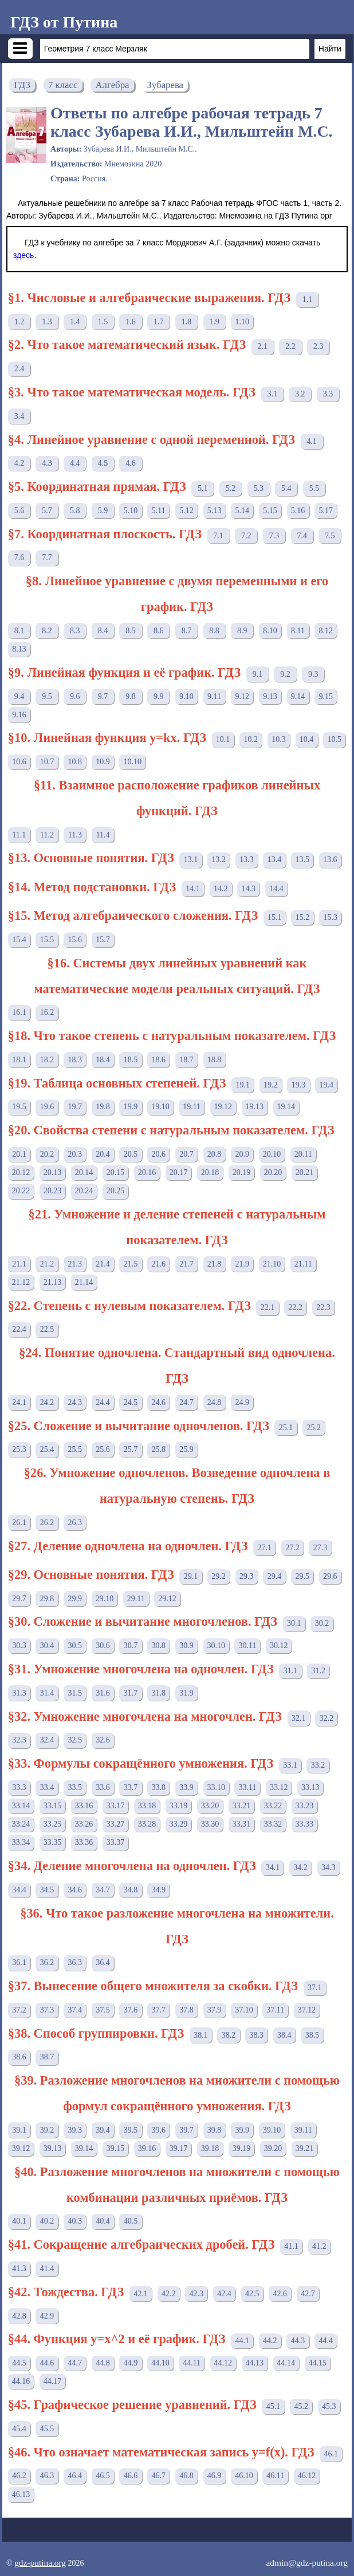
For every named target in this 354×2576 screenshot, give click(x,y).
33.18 (147, 1805)
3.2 (300, 394)
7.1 (218, 535)
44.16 (21, 2381)
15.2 (303, 917)
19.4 (326, 1085)
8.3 (75, 630)
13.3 (246, 859)
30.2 (322, 1623)
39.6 (159, 2130)
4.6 (130, 463)
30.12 (279, 1645)
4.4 (75, 463)
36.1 (19, 1962)
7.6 (19, 557)
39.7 (186, 2130)
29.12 (167, 1598)
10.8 (75, 761)
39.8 (214, 2130)
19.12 (223, 1106)
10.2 (251, 739)
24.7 (186, 1402)
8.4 (103, 630)
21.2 (47, 1264)
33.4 (47, 1787)
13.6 (330, 859)
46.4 (75, 2475)
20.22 (21, 1190)
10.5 (335, 739)
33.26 (84, 1824)
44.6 (47, 2363)
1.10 (242, 321)
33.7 (131, 1787)
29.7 (19, 1598)
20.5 (131, 1154)
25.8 (159, 1449)
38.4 (284, 2035)
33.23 (305, 1805)
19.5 (19, 1106)
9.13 (270, 696)
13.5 (302, 859)
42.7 (308, 2293)
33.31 (242, 1824)
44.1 (242, 2340)
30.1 (294, 1623)
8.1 (19, 630)
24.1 (19, 1402)
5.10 (131, 510)
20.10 (272, 1154)
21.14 (84, 1282)
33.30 (210, 1824)
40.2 (47, 2221)
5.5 (314, 488)
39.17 (179, 2148)
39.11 (303, 2130)
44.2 (270, 2340)
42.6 (280, 2293)
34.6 (75, 1890)
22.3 (323, 1307)
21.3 (75, 1264)
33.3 (19, 1787)
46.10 (244, 2475)
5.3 (258, 488)
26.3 (75, 1522)
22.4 (19, 1329)
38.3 (256, 2035)
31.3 (19, 1693)
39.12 (21, 2148)
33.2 (318, 1765)
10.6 (19, 761)
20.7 (186, 1154)
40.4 (103, 2221)
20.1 (19, 1154)
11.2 (47, 835)
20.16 (147, 1172)
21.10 (272, 1264)
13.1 (191, 859)
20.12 (21, 1172)
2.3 (318, 346)
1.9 (214, 321)
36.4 (103, 1962)
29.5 (302, 1576)
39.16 (147, 2148)
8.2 (47, 630)
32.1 (299, 1718)
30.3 (19, 1645)
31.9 (186, 1693)
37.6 (131, 2010)
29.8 (47, 1598)
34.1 (273, 1867)
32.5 (75, 1740)
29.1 (191, 1576)
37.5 (103, 2010)
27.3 (320, 1547)
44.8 (103, 2363)
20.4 (103, 1154)
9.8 (130, 696)
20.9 (242, 1154)
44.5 (19, 2363)
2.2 (290, 346)
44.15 (318, 2363)
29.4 (275, 1576)
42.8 (19, 2316)
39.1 (19, 2130)
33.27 (116, 1824)
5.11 (159, 510)
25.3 (19, 1449)
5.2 (231, 488)
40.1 (19, 2221)
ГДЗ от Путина (63, 22)
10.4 (307, 739)
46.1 (331, 2454)
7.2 (246, 535)
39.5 (131, 2130)
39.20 (273, 2148)
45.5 (47, 2428)
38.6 (19, 2057)
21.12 (21, 1282)
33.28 (147, 1824)
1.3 (47, 321)
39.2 (47, 2130)
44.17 (53, 2381)
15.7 (103, 939)
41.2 (319, 2246)
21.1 (19, 1264)
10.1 (223, 739)
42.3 (197, 2293)
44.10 (160, 2363)
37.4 (75, 2010)
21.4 (103, 1264)
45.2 (301, 2406)
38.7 (47, 2057)
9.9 (159, 696)
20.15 (116, 1172)
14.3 (249, 888)
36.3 (75, 1962)
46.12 (307, 2475)
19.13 (255, 1106)
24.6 (159, 1402)
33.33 (305, 1824)
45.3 (329, 2406)
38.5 (312, 2035)
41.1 (291, 2246)
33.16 (84, 1805)
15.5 (47, 939)
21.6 (159, 1264)
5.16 (298, 510)
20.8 (214, 1154)
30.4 (47, 1645)
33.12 (279, 1787)
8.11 (298, 630)
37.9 (214, 2010)
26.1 (19, 1522)
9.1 (258, 674)
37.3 (47, 2010)
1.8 (187, 321)
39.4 (103, 2130)
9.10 (186, 696)
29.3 (246, 1576)
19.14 (286, 1106)
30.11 (247, 1645)
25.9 (186, 1449)
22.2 (295, 1307)
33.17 (116, 1805)
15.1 (275, 917)
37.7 (159, 2010)
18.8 (214, 1059)
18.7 (186, 1059)
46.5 (103, 2475)
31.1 (291, 1670)
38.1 (201, 2035)
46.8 (186, 2475)
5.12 (186, 510)
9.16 (19, 715)
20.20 (273, 1172)
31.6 (103, 1693)
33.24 (21, 1824)
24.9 (242, 1402)
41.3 (19, 2268)
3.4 (19, 416)
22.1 (268, 1307)
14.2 (221, 888)
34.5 (47, 1890)
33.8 (159, 1787)
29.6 (330, 1576)
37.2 (19, 2010)
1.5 (103, 321)
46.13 (21, 2494)
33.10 (216, 1787)
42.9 (47, 2316)
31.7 (131, 1693)
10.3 (279, 739)
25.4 (47, 1449)
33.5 (75, 1787)
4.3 (47, 463)
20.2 (47, 1154)
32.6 (103, 1740)
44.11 (191, 2363)
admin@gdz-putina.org (307, 2562)
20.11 (303, 1154)
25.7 (131, 1449)
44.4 (325, 2340)
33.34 (21, 1842)
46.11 (275, 2475)
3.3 (328, 394)
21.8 (214, 1264)
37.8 (186, 2010)
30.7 (131, 1645)
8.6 (159, 630)
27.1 (264, 1547)
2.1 (263, 346)
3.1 (272, 394)
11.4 (102, 835)
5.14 (242, 510)
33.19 (179, 1805)
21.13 (53, 1282)
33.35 (53, 1842)
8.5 (130, 630)
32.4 (47, 1740)
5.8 (75, 510)
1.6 (130, 321)
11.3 (75, 835)
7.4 (302, 535)
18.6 (159, 1059)
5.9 (103, 510)
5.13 (214, 510)
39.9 (242, 2130)
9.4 (19, 696)
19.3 (299, 1085)
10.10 (132, 761)
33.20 (210, 1805)
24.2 (47, 1402)
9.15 (326, 696)
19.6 (47, 1106)
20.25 (116, 1190)
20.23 (53, 1190)
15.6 (75, 939)
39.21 (305, 2148)
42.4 (224, 2293)
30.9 (186, 1645)
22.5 (47, 1329)
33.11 (247, 1787)
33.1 (290, 1765)
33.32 (273, 1824)
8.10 (270, 630)
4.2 (19, 463)
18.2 (47, 1059)
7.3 (274, 535)
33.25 (53, 1824)
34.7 (103, 1890)
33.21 (242, 1805)
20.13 (53, 1172)
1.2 (19, 321)
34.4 (19, 1890)
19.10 (160, 1106)
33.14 (21, 1805)
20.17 (179, 1172)
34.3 (328, 1867)
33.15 (53, 1805)
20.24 (84, 1190)
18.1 (19, 1059)
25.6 (103, 1449)
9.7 (103, 696)
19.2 (270, 1085)
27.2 (292, 1547)
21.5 (131, 1264)
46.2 (19, 2475)
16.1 (19, 1012)
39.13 (53, 2148)
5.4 (286, 488)
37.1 (315, 1987)
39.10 (272, 2130)
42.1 (140, 2293)
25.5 (75, 1449)
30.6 (103, 1645)
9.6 (75, 696)
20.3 (75, 1154)
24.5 (131, 1402)
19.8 (103, 1106)
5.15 (270, 510)
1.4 (75, 321)
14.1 (193, 888)
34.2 (300, 1867)
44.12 (223, 2363)
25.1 (286, 1427)
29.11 (136, 1598)
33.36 (84, 1842)
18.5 (131, 1059)
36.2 (47, 1962)
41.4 (47, 2268)
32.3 (19, 1740)
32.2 (327, 1718)
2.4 (19, 368)
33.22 (273, 1805)
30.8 (159, 1645)
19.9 (131, 1106)
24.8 (214, 1402)
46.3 (47, 2475)
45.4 (19, 2428)
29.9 (75, 1598)
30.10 (216, 1645)
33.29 (179, 1824)
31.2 (318, 1670)
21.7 (186, 1264)
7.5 (330, 535)
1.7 (159, 321)
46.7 (159, 2475)
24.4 (103, 1402)
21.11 (303, 1264)
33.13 (310, 1787)
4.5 (103, 463)
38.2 (229, 2035)
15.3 (330, 917)
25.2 (313, 1427)
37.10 (244, 2010)
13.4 (275, 859)
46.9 (214, 2475)
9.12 (242, 696)
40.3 (75, 2221)
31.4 (47, 1693)
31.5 (75, 1693)
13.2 (218, 859)
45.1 (273, 2406)
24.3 (75, 1402)
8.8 (214, 630)
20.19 (242, 1172)
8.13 (19, 649)
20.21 (305, 1172)
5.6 (19, 510)
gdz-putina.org (40, 2562)
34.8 (131, 1890)
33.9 (186, 1787)
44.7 (75, 2363)
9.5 (47, 696)
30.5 (75, 1645)
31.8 (159, 1693)
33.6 (103, 1787)
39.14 (84, 2148)
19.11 (191, 1106)
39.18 (210, 2148)
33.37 (116, 1842)
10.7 (47, 761)
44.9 (131, 2363)
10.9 (103, 761)
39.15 (116, 2148)
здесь (23, 255)
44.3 (298, 2340)
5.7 (47, 510)
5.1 (203, 488)
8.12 (326, 630)
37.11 (275, 2010)
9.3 (313, 674)
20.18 (210, 1172)
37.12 (307, 2010)
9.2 (285, 674)
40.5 (131, 2221)
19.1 (242, 1085)
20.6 (159, 1154)
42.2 (169, 2293)
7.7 (47, 557)
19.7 (75, 1106)
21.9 (242, 1264)
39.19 (242, 2148)
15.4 (19, 939)
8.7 (187, 630)
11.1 (19, 835)
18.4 (103, 1059)
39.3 (75, 2130)
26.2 (47, 1522)
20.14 (84, 1172)
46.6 (131, 2475)
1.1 (307, 299)
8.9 (242, 630)
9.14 (298, 696)
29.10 (105, 1598)
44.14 (286, 2363)
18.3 (75, 1059)
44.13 (255, 2363)
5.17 (326, 510)
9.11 (214, 696)
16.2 (47, 1012)
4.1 (311, 441)
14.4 (276, 888)
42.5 (252, 2293)
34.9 (159, 1890)
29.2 (218, 1576)
